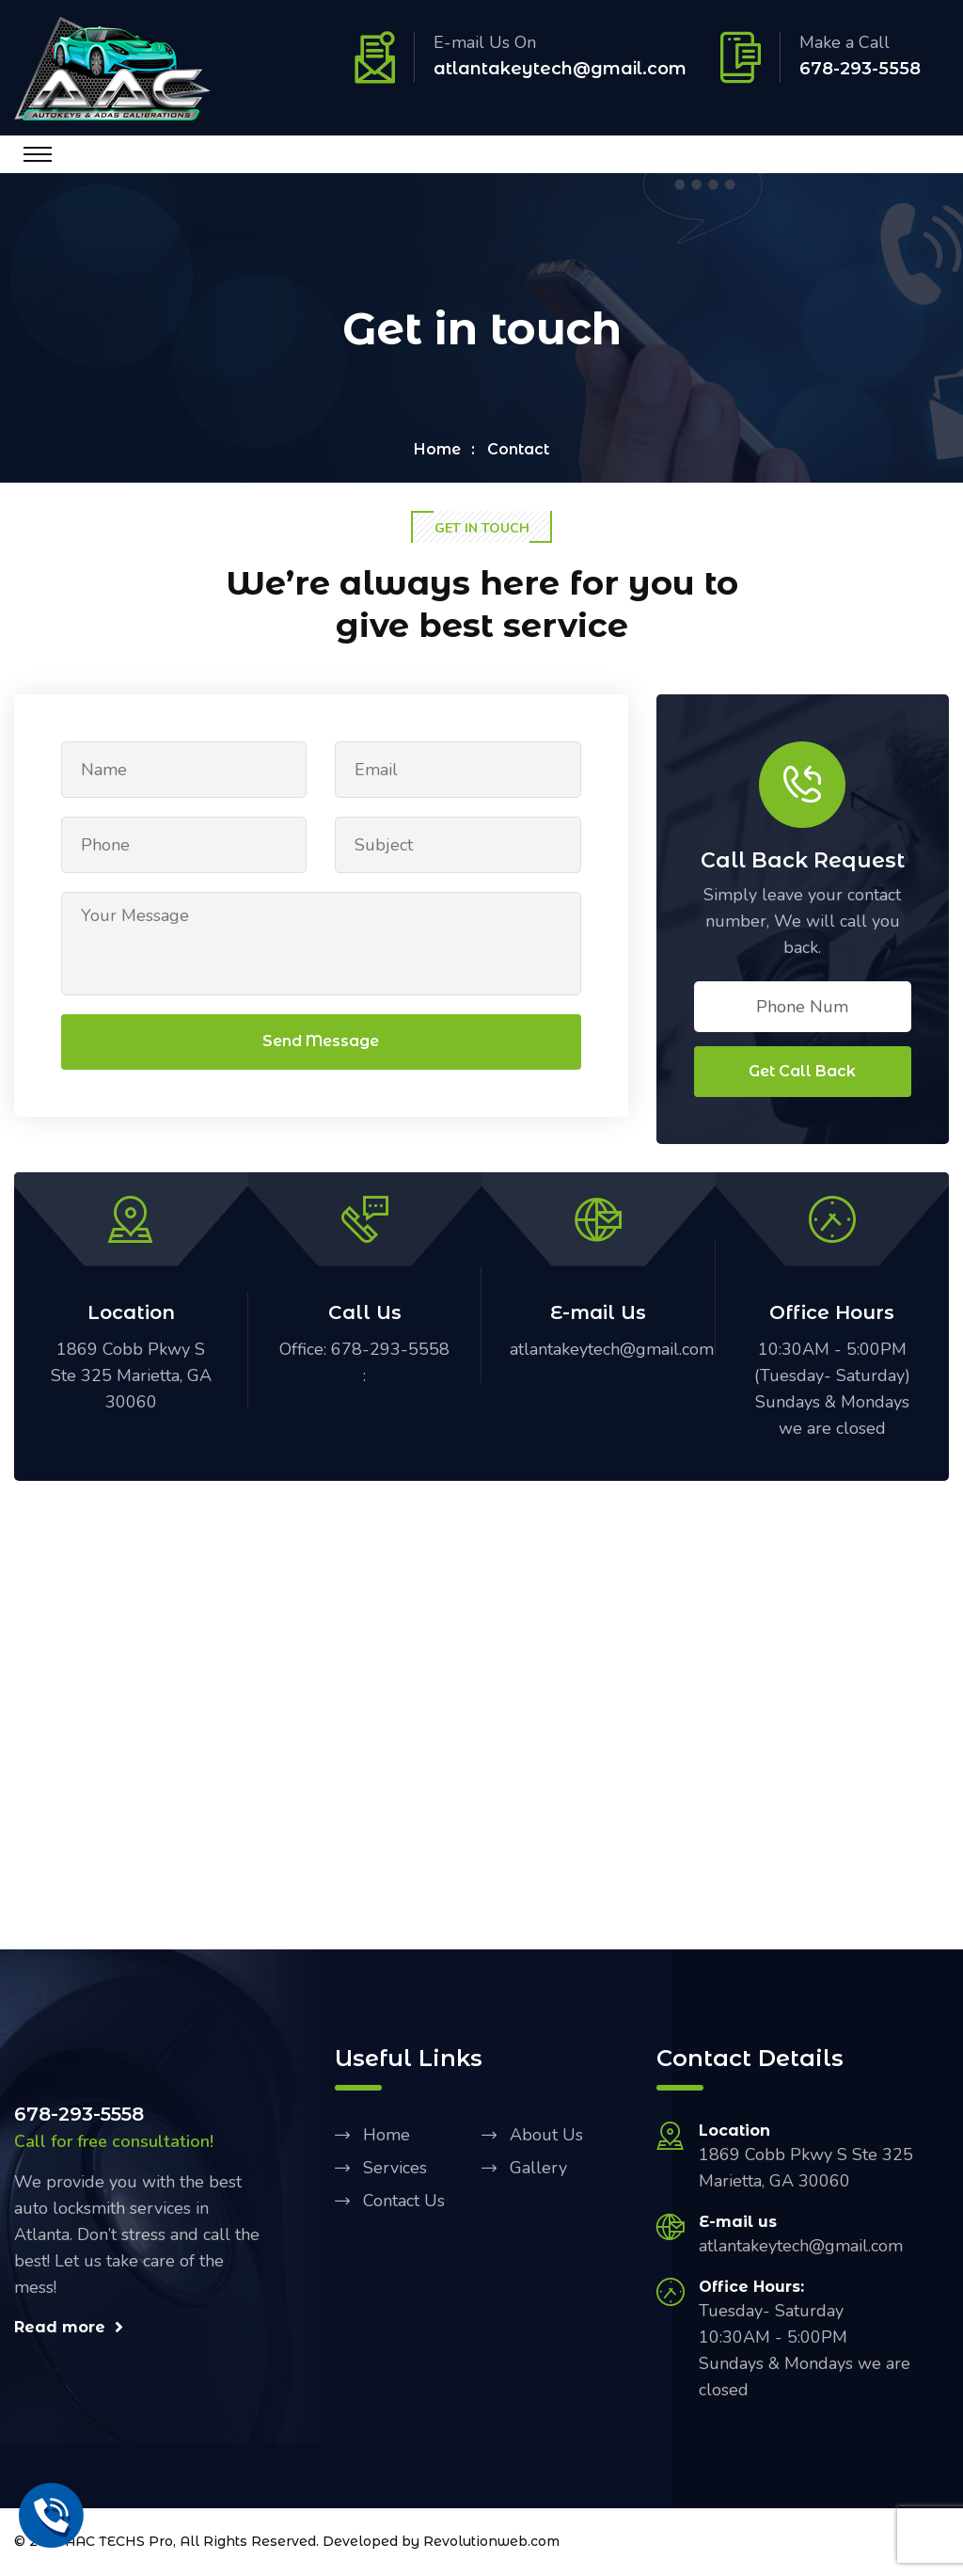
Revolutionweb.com (491, 2544)
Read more (68, 2329)
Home (437, 450)
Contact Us (404, 2202)
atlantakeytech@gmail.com (560, 68)
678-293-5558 (860, 68)
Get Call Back (802, 1073)
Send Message (320, 1044)
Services (395, 2169)
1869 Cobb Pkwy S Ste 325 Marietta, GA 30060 (131, 1377)
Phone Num (802, 1008)
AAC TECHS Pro (119, 2544)
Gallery (538, 2169)
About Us (546, 2136)
